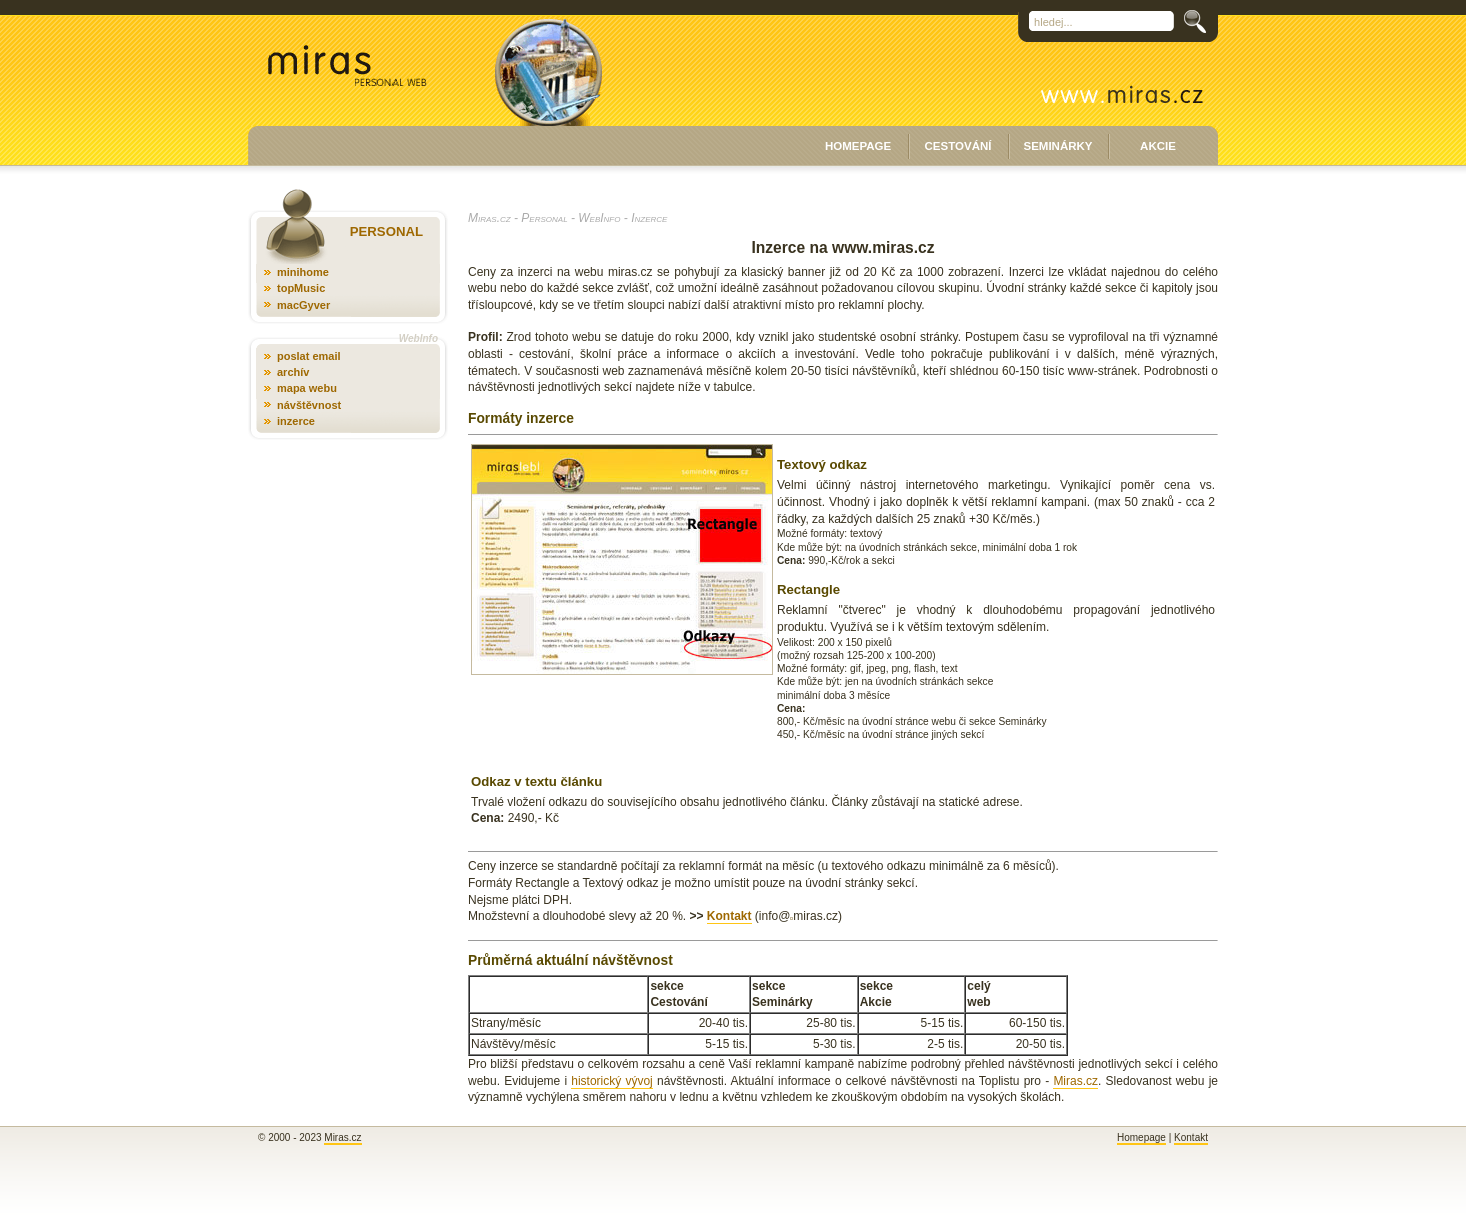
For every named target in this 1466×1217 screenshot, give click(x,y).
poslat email (309, 356)
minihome (303, 272)
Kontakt (729, 916)
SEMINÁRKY (1057, 146)
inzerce (296, 421)
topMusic (301, 288)
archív (293, 372)
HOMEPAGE (858, 146)
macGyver (303, 305)
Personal (544, 218)
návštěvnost (309, 405)
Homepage (1141, 1137)
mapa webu (307, 388)
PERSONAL (386, 231)
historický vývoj (612, 1081)
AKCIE (1158, 146)
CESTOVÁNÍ (958, 146)
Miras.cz (489, 218)
